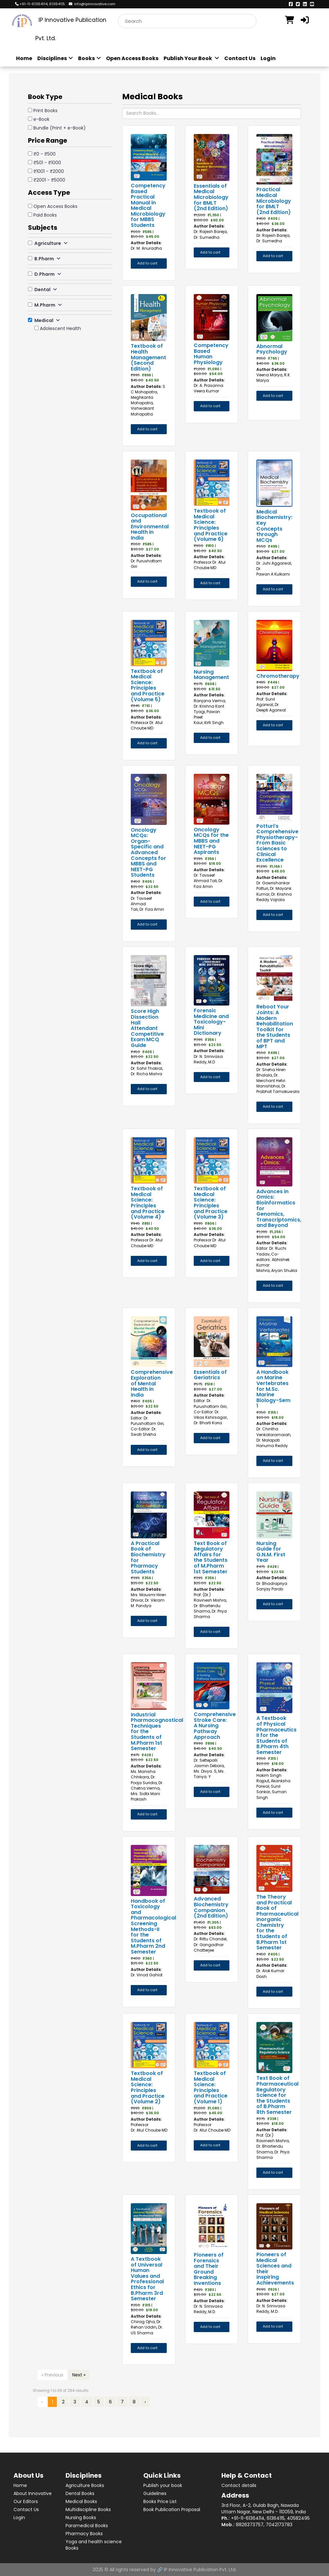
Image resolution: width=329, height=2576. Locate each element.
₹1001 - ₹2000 (48, 171)
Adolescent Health (60, 328)
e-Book (41, 119)
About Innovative (32, 2493)
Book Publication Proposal (171, 2509)
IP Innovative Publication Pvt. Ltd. (200, 2569)
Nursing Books (81, 2517)
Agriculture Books (85, 2485)
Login (268, 58)
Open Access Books (132, 58)
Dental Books (80, 2493)
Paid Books (45, 215)
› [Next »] (145, 2402)
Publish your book (162, 2485)
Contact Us (239, 58)
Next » (78, 2375)
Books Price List (160, 2501)
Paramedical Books (87, 2525)
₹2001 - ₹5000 (49, 180)
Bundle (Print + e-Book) (59, 128)
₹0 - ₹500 (44, 154)
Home (24, 58)
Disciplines (55, 58)
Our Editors (25, 2501)
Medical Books (81, 2501)
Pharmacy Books (84, 2533)
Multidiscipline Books (88, 2509)
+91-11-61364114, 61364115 (40, 3)
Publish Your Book (191, 58)
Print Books (45, 110)
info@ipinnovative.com (92, 3)
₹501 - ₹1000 (47, 162)
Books (89, 58)
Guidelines (154, 2493)
